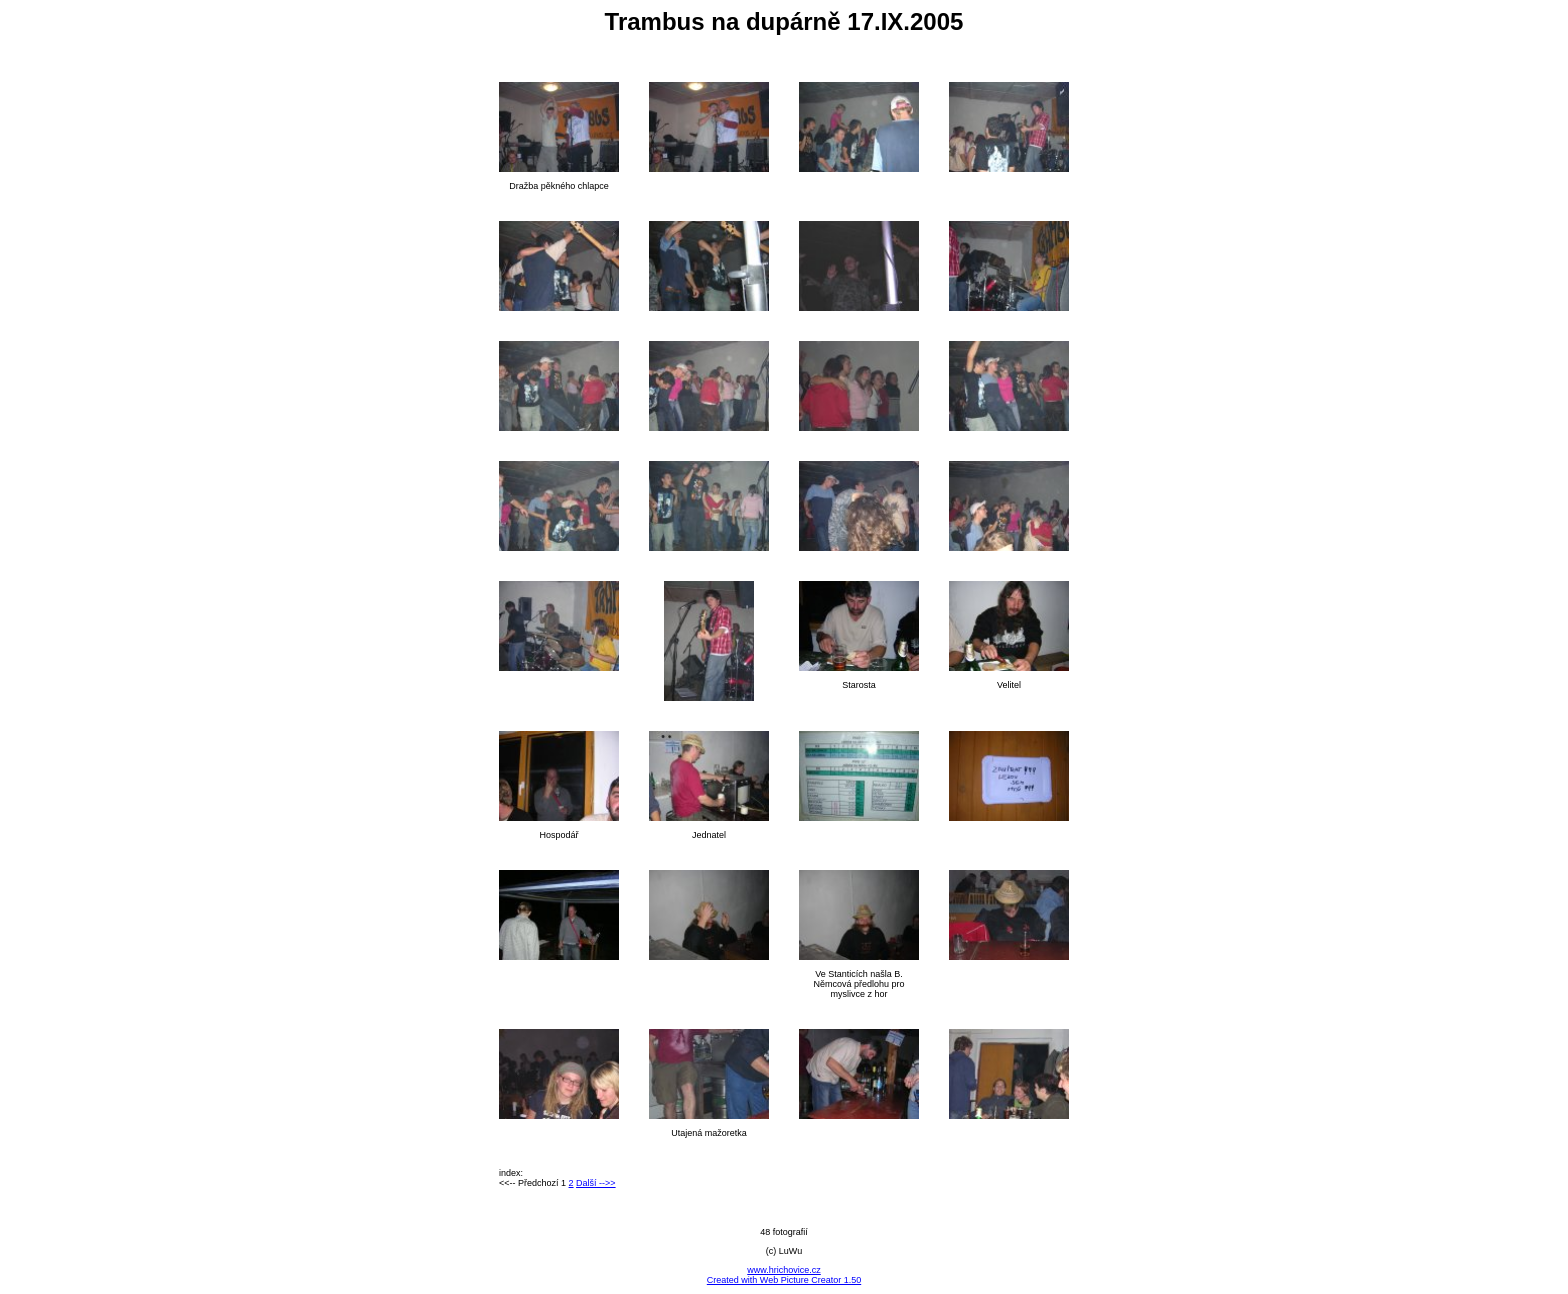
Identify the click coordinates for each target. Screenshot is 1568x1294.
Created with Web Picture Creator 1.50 (784, 1280)
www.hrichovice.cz (784, 1270)
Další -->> (596, 1183)
